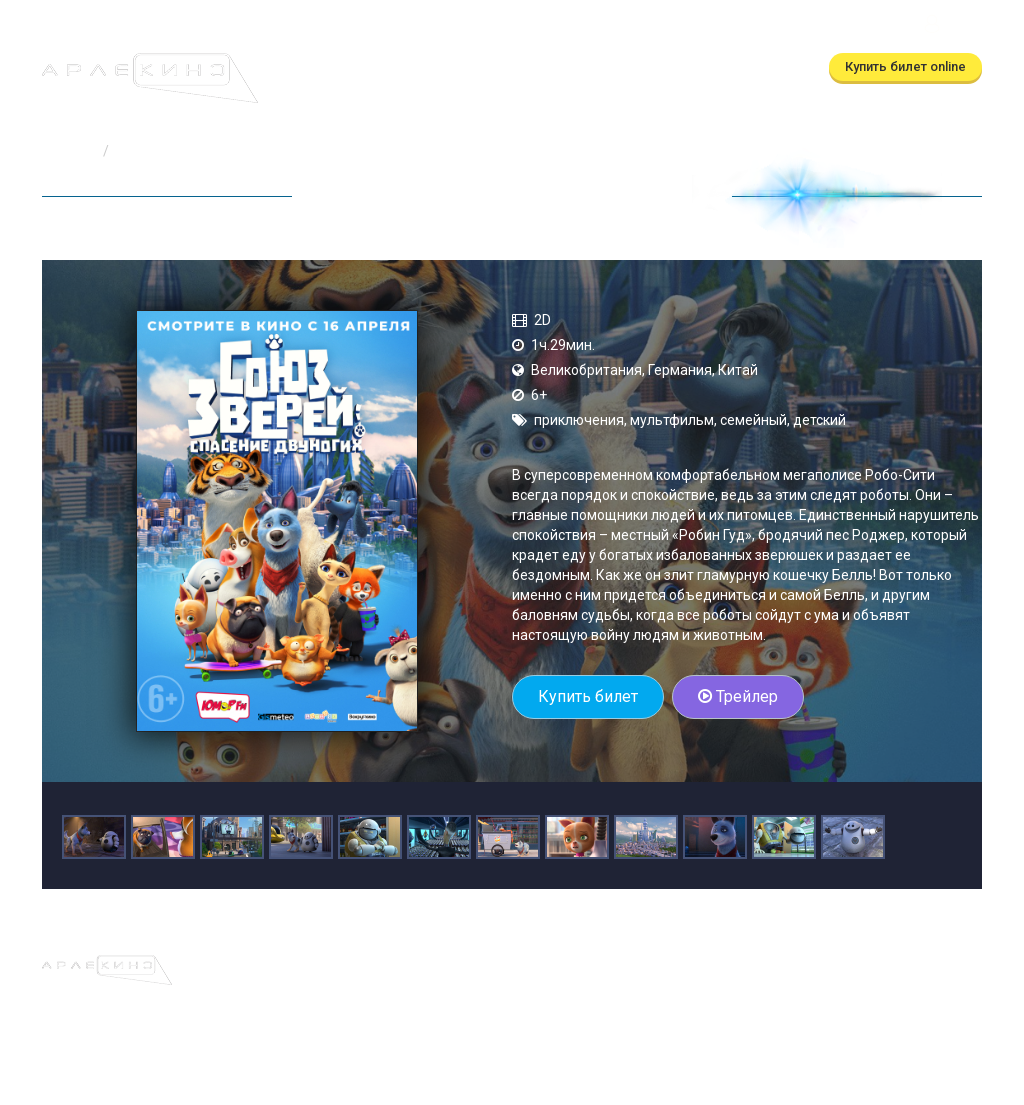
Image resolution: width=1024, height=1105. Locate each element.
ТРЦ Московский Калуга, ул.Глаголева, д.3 (773, 26)
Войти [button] (951, 26)
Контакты (706, 67)
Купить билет (588, 696)
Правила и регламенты (649, 965)
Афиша (284, 67)
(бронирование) (368, 26)
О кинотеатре (602, 67)
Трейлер (738, 696)
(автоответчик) (547, 26)
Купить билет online (905, 66)
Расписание (373, 67)
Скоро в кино (485, 67)
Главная (68, 151)
